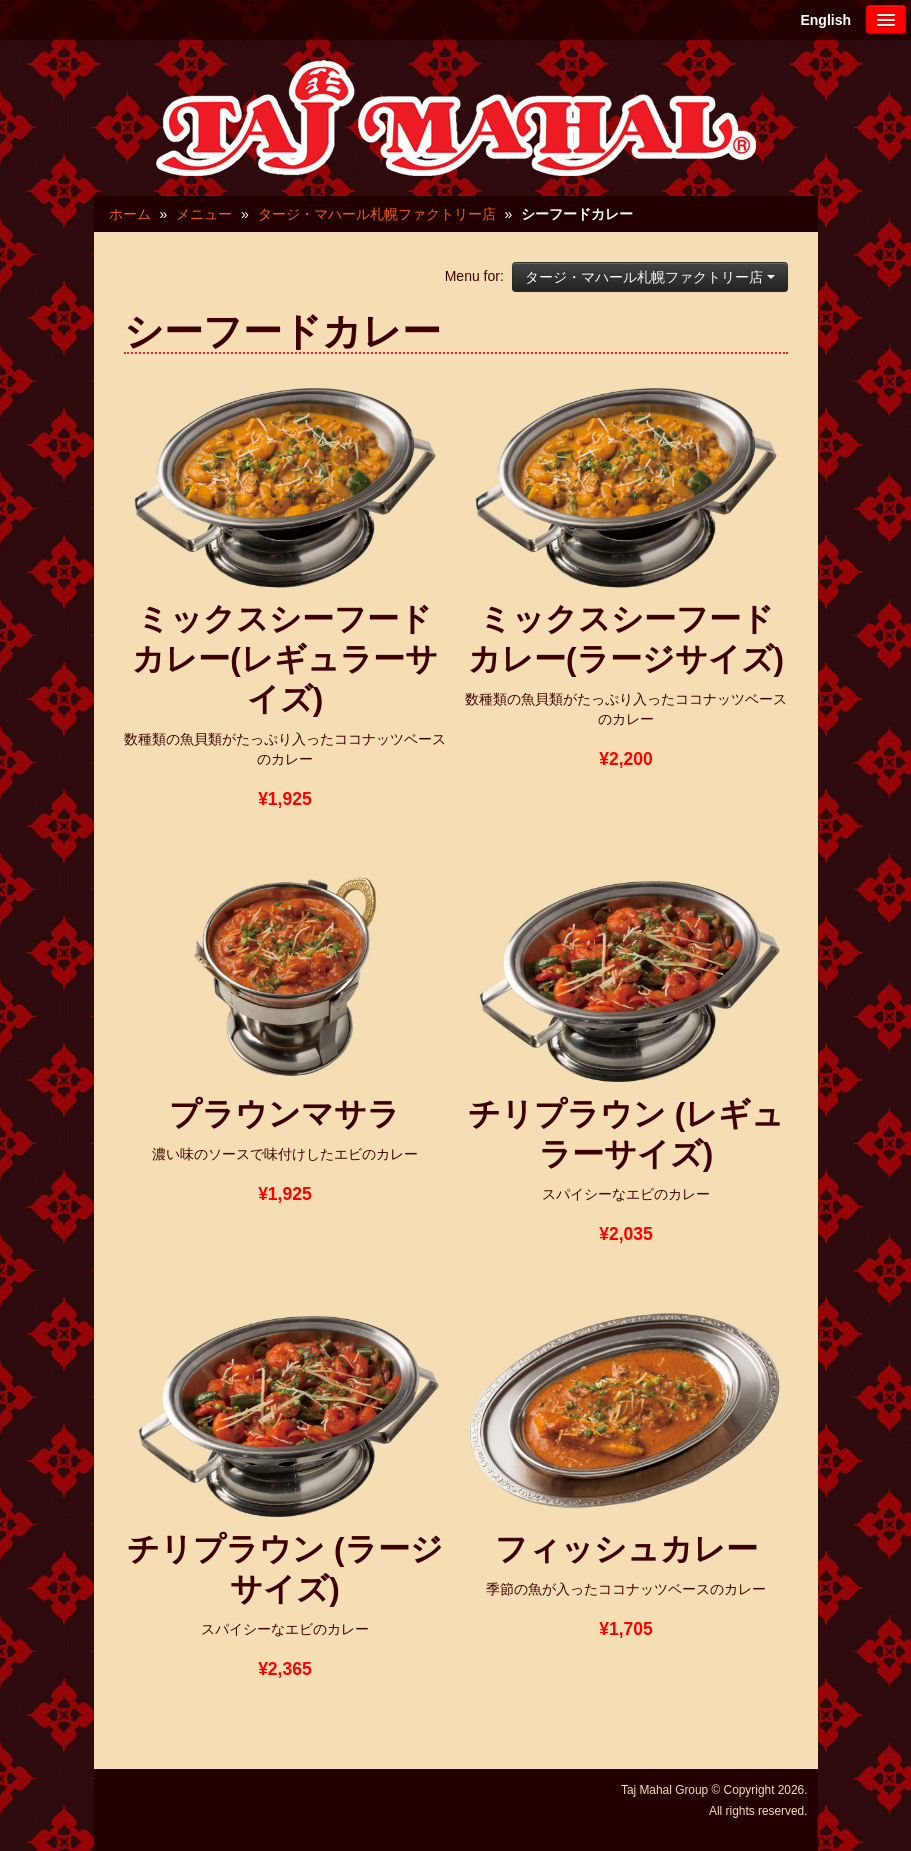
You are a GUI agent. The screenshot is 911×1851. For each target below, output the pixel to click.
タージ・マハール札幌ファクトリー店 (377, 214)
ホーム (130, 214)
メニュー (204, 214)
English (825, 20)
